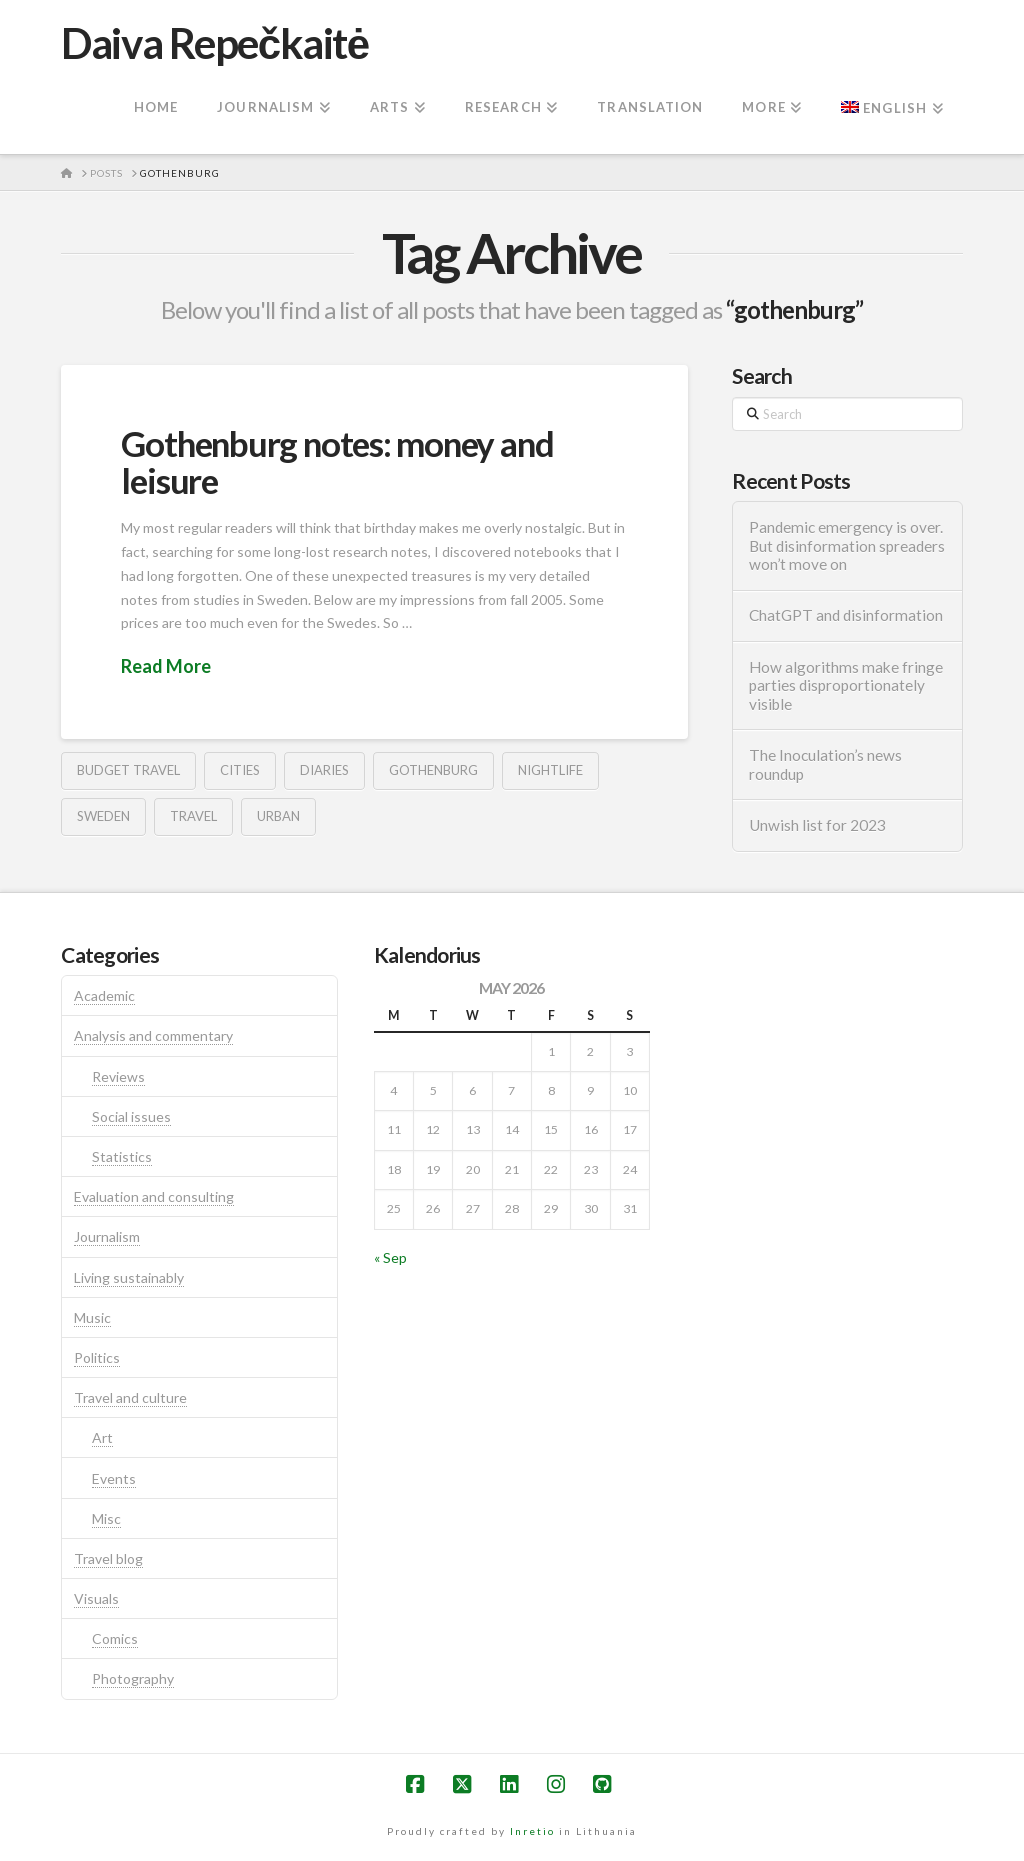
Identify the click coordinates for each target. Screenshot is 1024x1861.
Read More (166, 666)
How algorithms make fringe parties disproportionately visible (846, 685)
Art (102, 1437)
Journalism (107, 1236)
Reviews (118, 1076)
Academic (104, 995)
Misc (106, 1518)
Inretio (532, 1831)
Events (114, 1478)
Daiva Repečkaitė (214, 43)
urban (278, 816)
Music (92, 1317)
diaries (324, 770)
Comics (115, 1638)
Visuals (96, 1598)
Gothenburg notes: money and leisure (337, 461)
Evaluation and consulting (154, 1196)
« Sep (390, 1257)
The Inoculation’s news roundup (825, 764)
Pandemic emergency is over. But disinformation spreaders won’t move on (847, 545)
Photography (133, 1678)
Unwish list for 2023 (817, 825)
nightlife (550, 770)
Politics (97, 1357)
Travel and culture (130, 1397)
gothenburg (433, 770)
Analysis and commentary (153, 1035)
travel (193, 816)
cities (240, 770)
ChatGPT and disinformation (846, 615)
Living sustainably (129, 1277)
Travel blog (108, 1558)
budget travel (128, 770)
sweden (103, 816)
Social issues (131, 1116)
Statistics (122, 1156)
